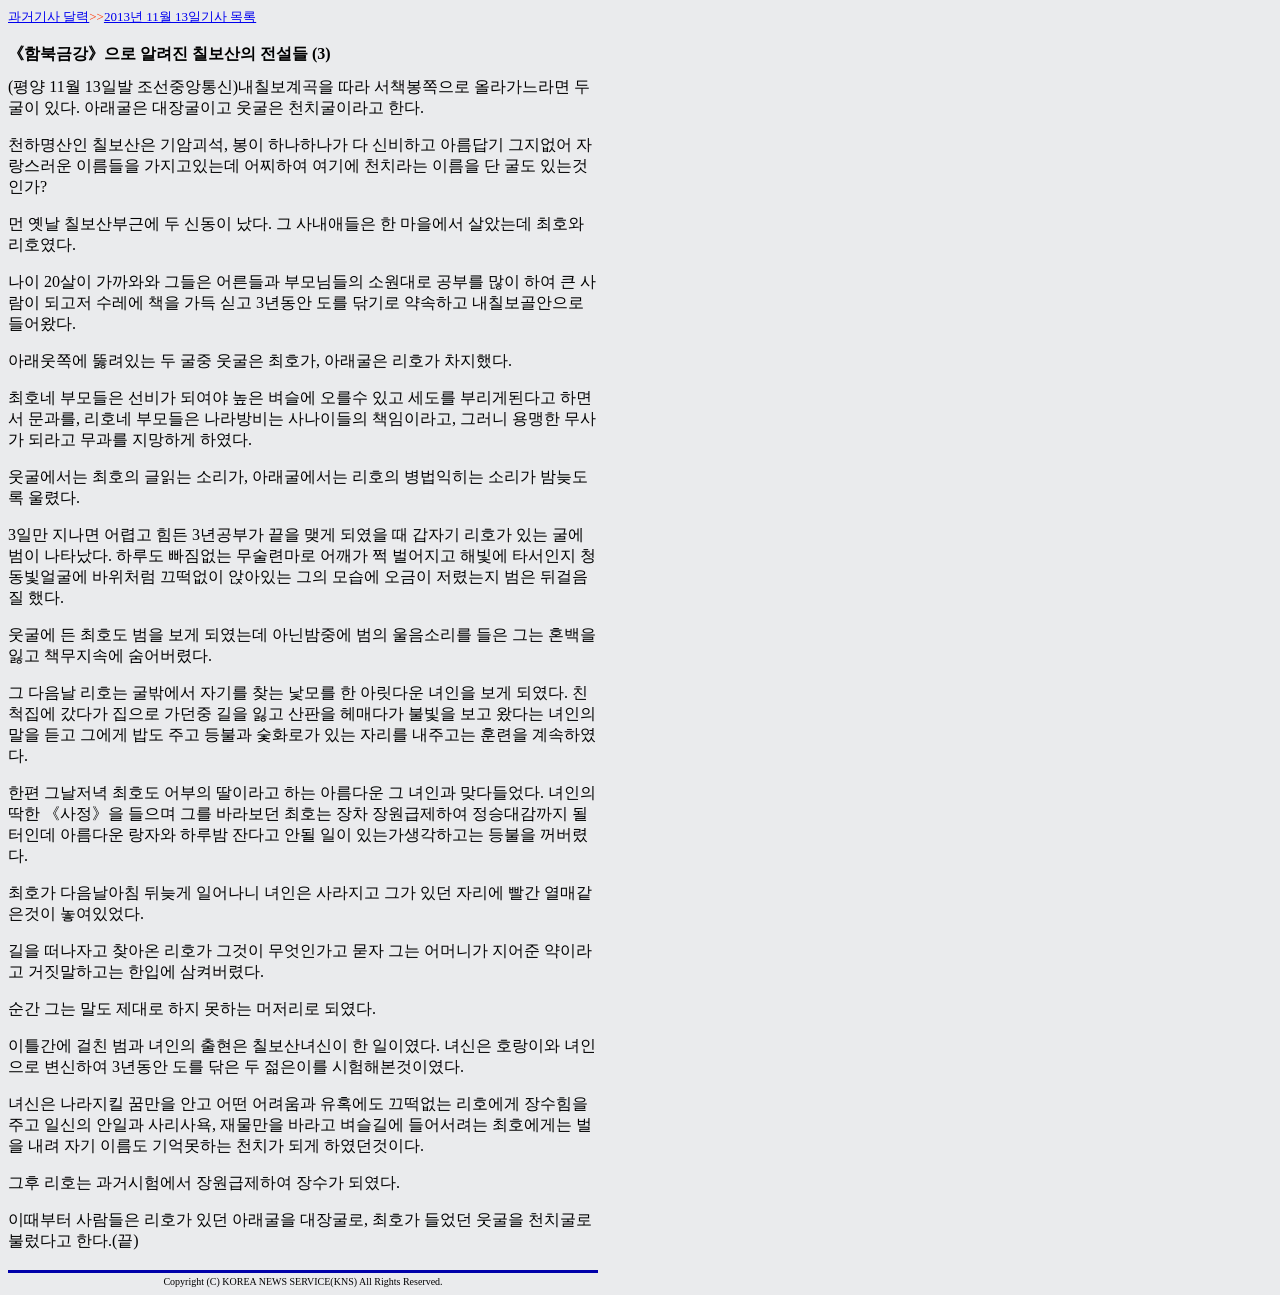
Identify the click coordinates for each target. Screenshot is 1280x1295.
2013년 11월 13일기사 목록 (180, 16)
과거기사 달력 (48, 16)
